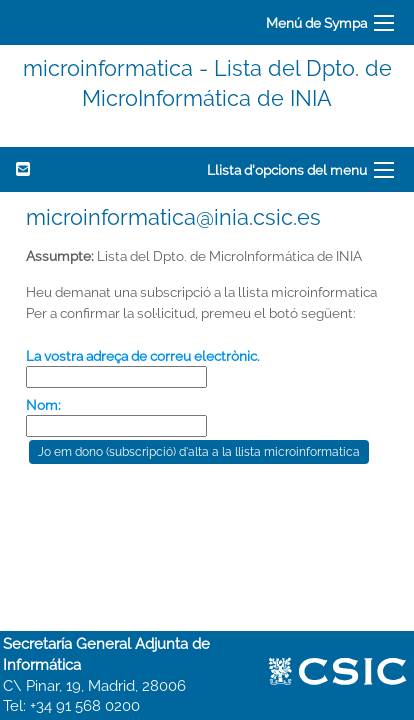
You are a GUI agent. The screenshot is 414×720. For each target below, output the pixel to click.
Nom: (43, 405)
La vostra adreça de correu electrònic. (143, 356)
